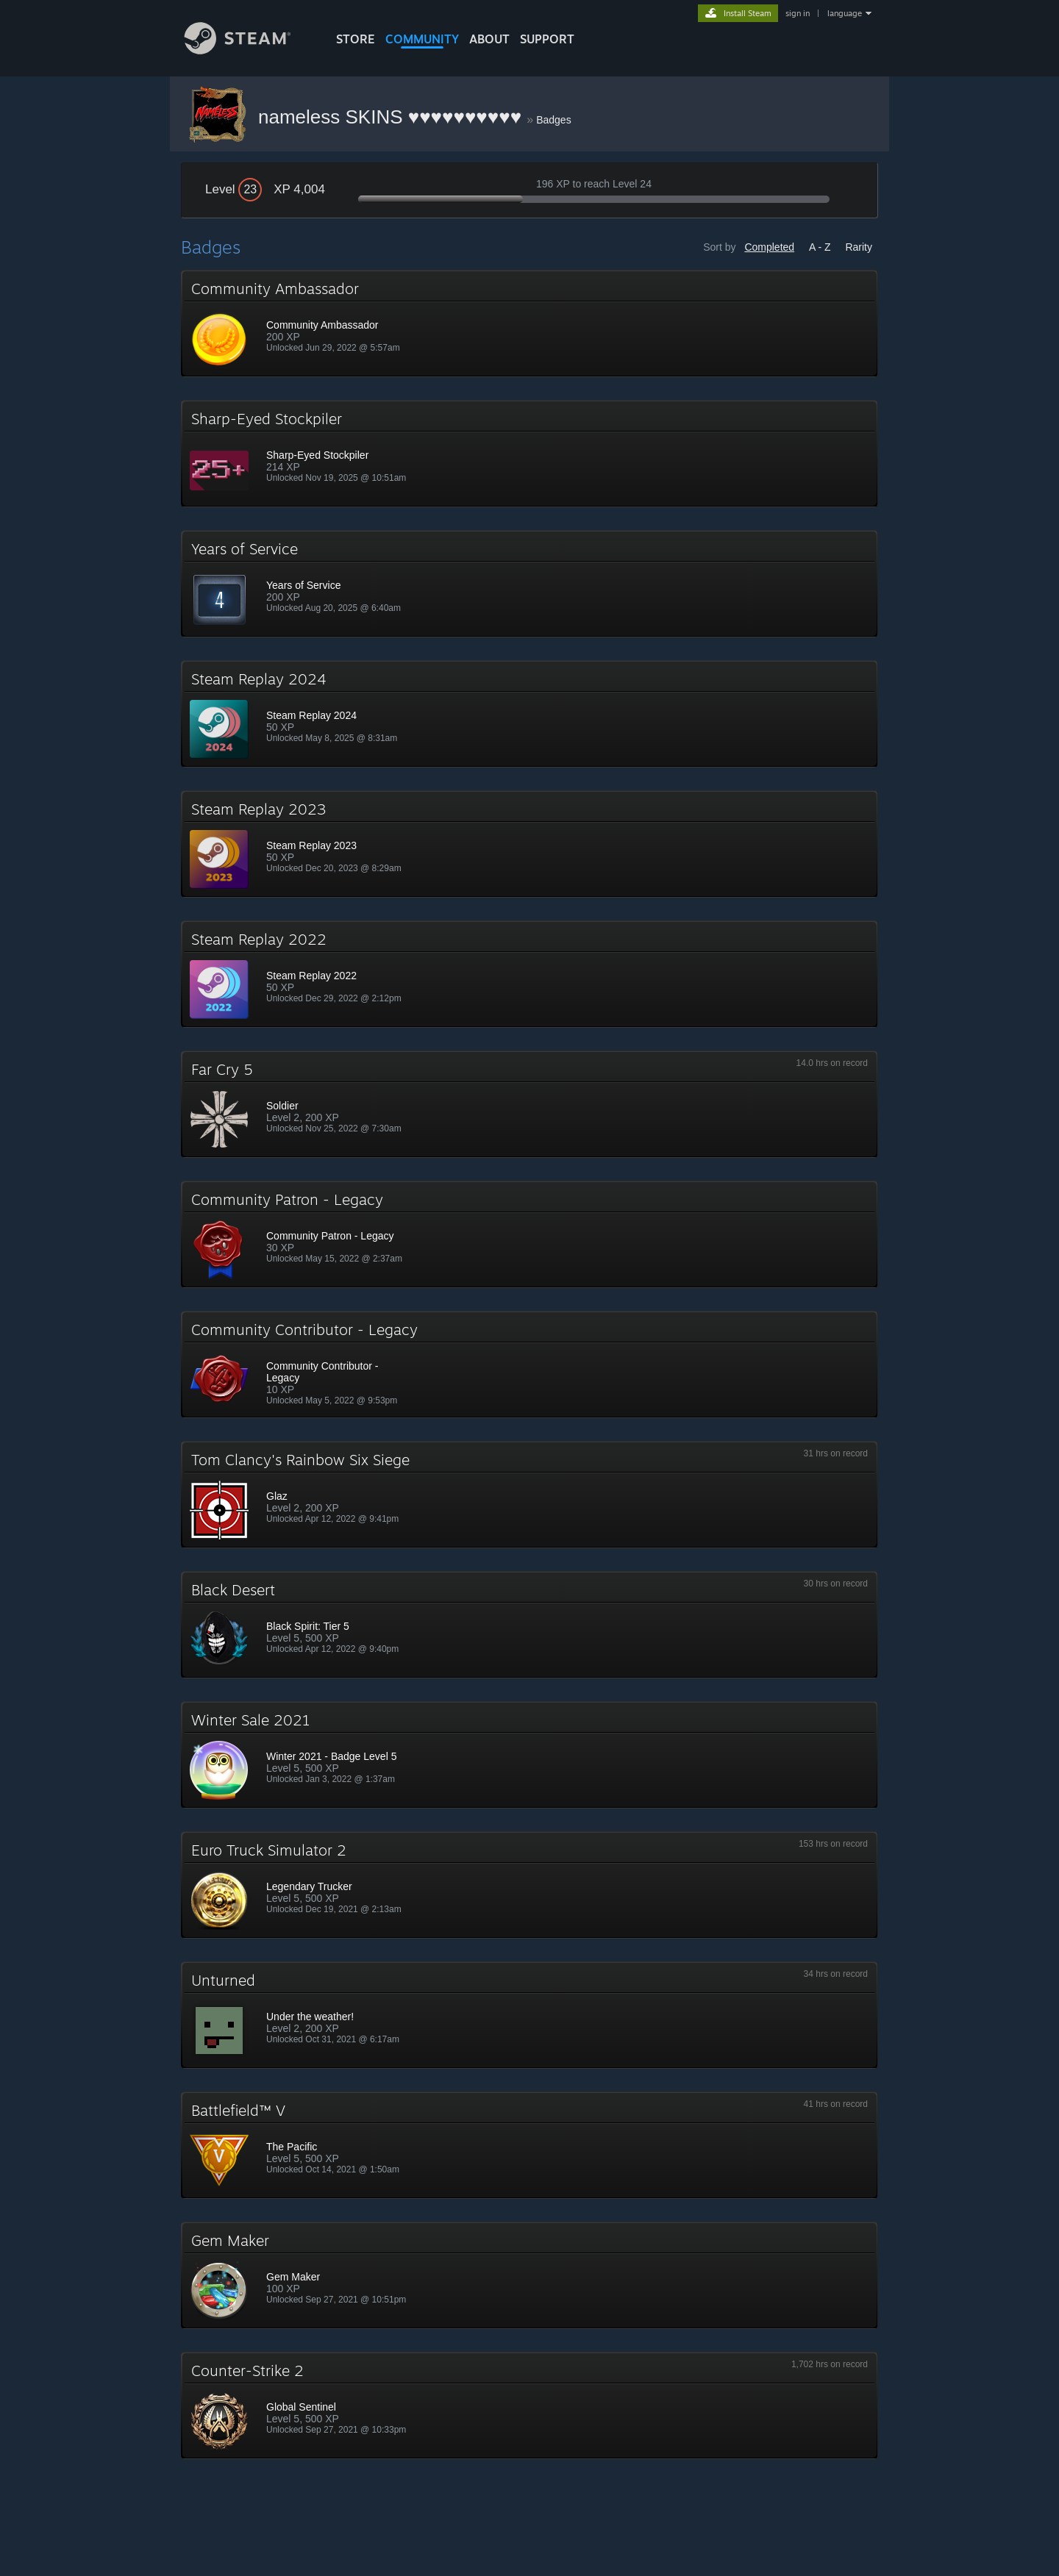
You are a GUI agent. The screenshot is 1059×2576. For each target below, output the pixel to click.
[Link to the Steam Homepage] (248, 50)
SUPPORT (547, 39)
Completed (769, 247)
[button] (529, 323)
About (489, 39)
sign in (797, 13)
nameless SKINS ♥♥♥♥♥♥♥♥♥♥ (392, 117)
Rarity (858, 247)
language (844, 13)
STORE (355, 39)
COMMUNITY (422, 39)
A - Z (820, 247)
